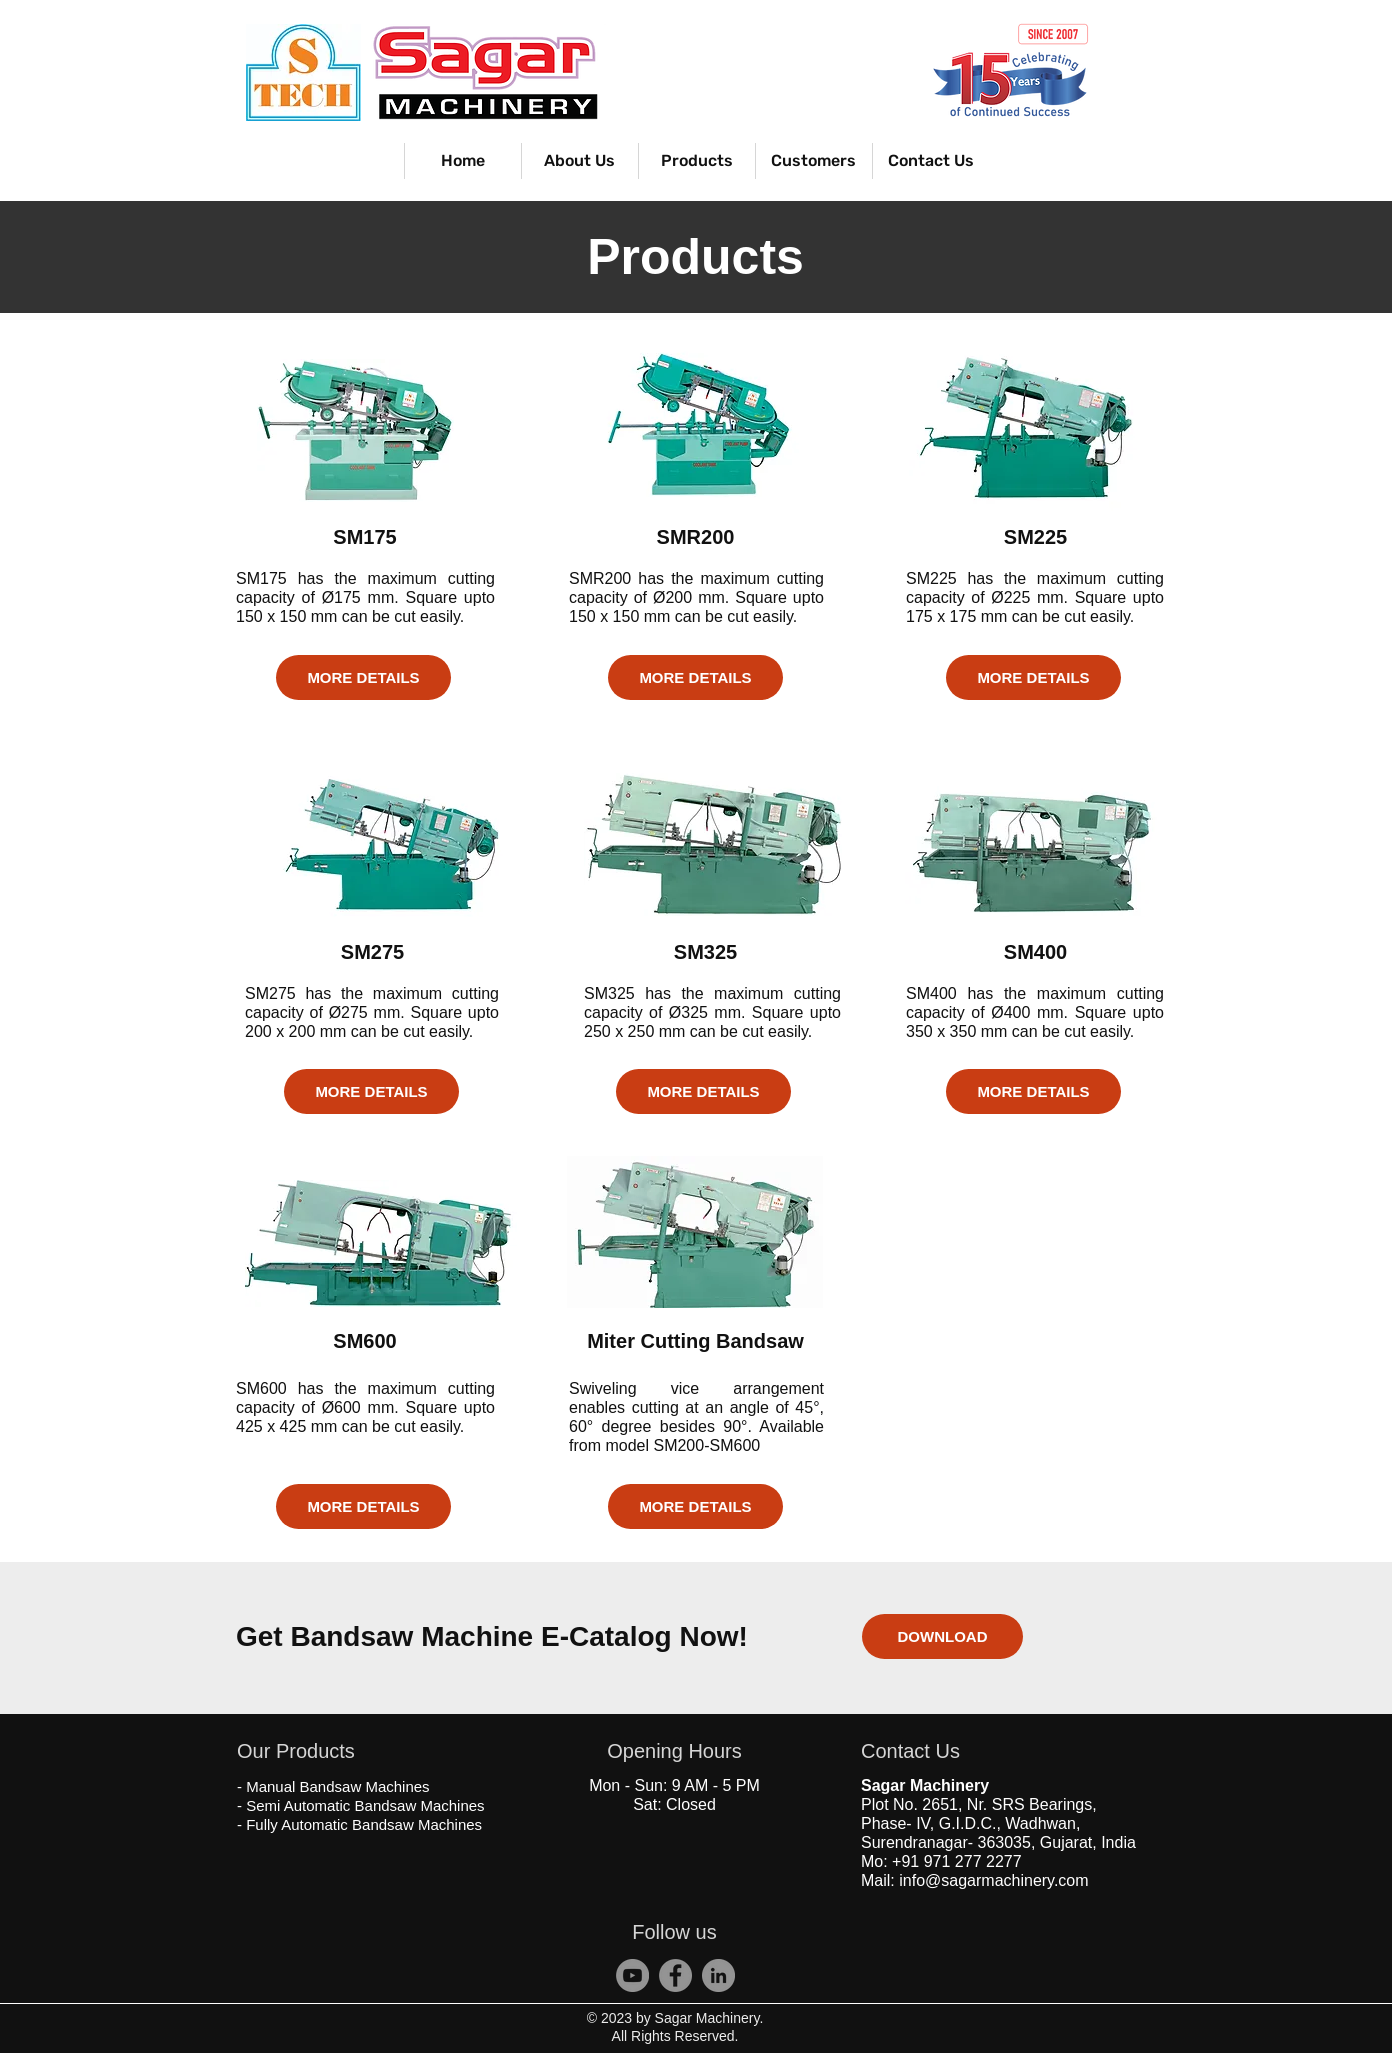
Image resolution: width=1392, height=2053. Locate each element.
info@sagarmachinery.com (993, 1880)
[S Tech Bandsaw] (675, 1975)
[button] (696, 161)
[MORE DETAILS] (363, 677)
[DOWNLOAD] (942, 1636)
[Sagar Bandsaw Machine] (718, 1975)
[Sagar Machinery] (632, 1975)
